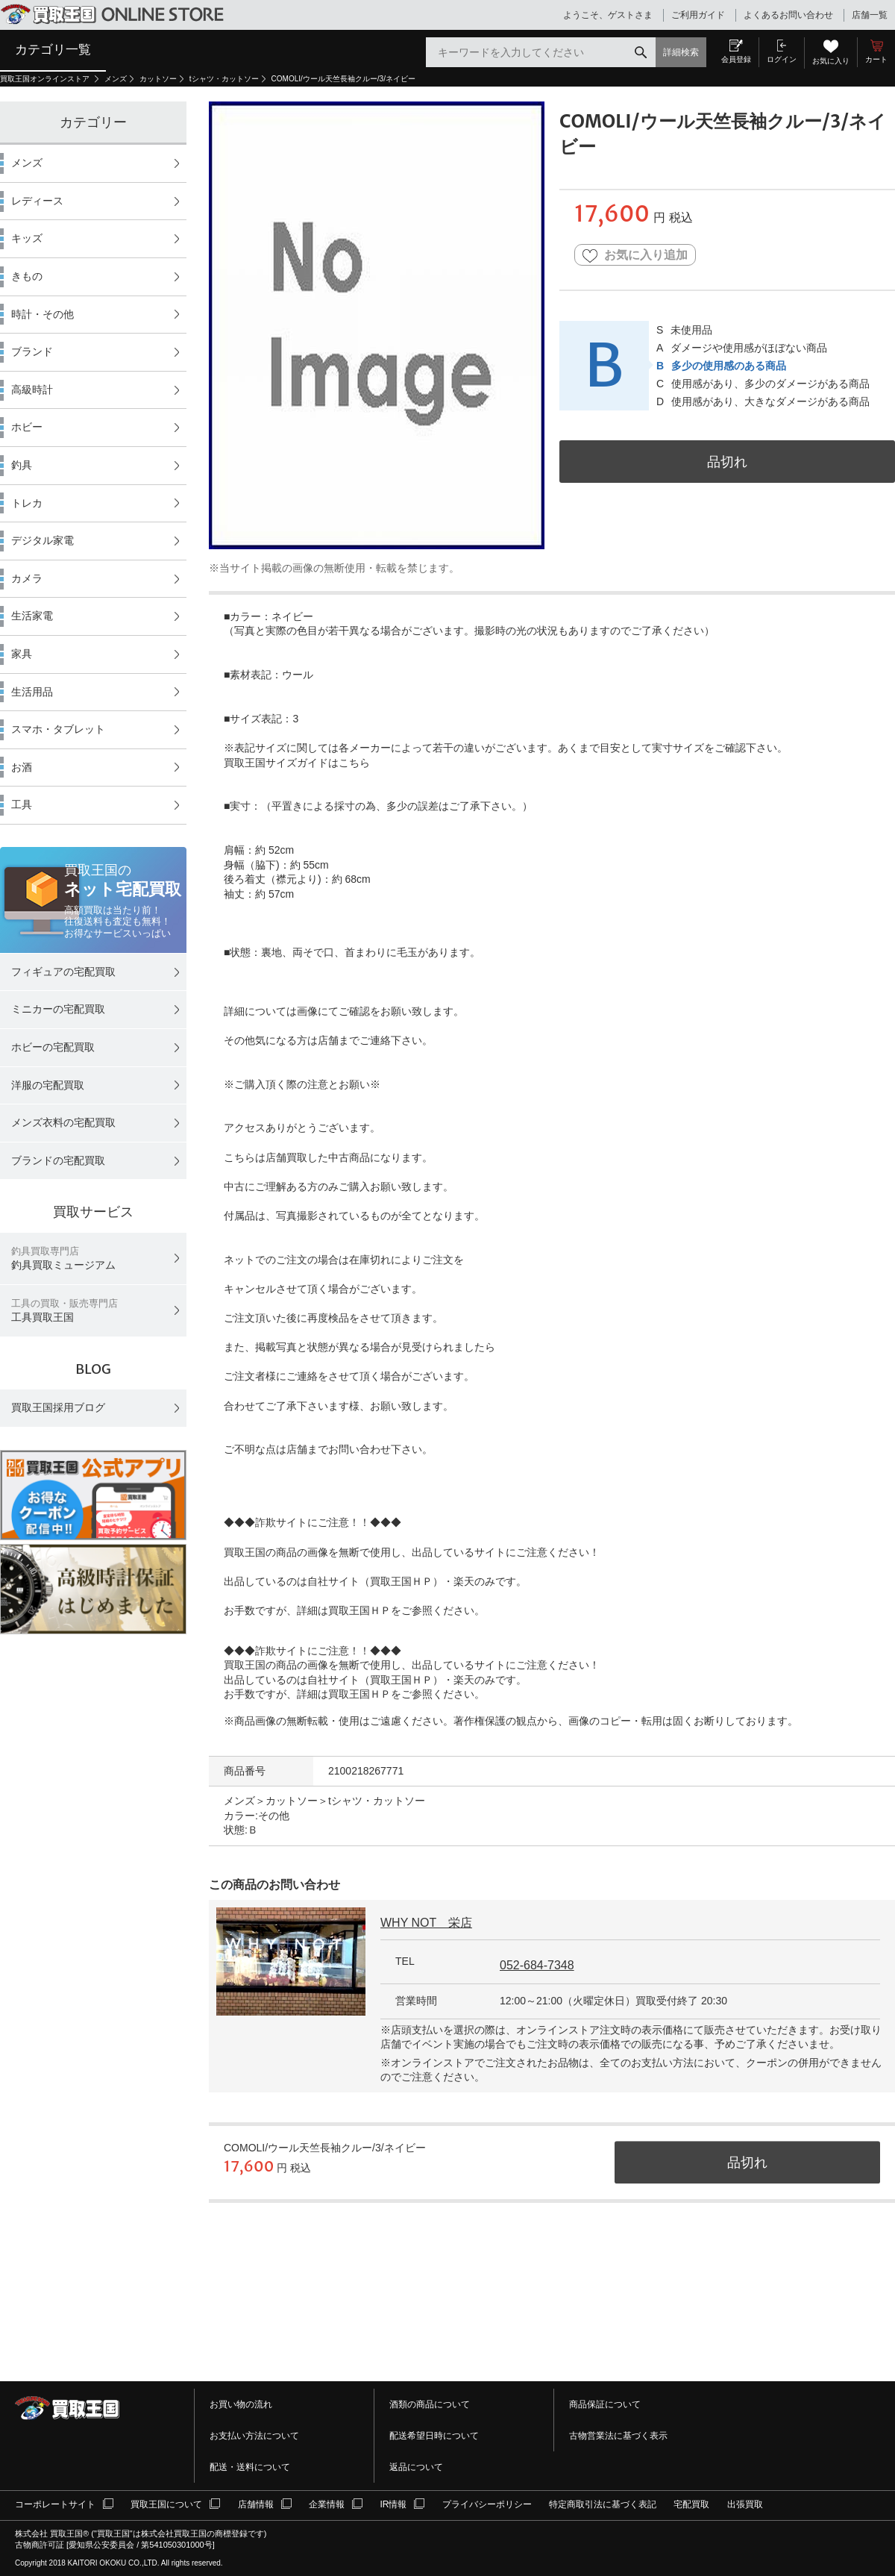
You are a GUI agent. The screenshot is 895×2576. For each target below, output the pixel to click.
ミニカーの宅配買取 (58, 1009)
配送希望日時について (434, 2435)
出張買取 (745, 2504)
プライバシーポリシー (487, 2504)
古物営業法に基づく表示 (618, 2435)
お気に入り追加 (635, 255)
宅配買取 (691, 2504)
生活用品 (32, 692)
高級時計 (32, 390)
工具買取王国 (64, 1311)
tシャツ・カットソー (224, 79)
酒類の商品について (429, 2404)
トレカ (27, 503)
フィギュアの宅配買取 (63, 972)
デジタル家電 (42, 540)
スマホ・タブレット (58, 729)
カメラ (27, 578)
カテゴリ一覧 (53, 49)
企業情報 (327, 2504)
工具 (21, 804)
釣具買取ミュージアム (63, 1258)
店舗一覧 (870, 15)
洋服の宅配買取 (47, 1085)
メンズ (115, 79)
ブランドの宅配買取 (58, 1160)
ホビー (27, 427)
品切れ (727, 461)
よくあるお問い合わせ (788, 15)
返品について (416, 2467)
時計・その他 (42, 314)
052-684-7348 (537, 1965)
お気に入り (831, 61)
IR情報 (393, 2504)
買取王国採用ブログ (58, 1407)
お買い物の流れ (241, 2404)
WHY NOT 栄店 (426, 1922)
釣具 (21, 465)
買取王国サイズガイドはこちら (297, 763)
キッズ (27, 238)
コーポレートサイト (55, 2504)
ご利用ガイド (698, 15)
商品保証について (605, 2404)
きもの (27, 276)
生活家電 (32, 616)
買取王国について (166, 2504)
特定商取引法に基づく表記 (602, 2504)
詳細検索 (681, 52)
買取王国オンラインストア (46, 79)
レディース (37, 201)
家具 (21, 654)
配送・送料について (250, 2467)
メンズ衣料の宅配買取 (63, 1122)
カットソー (158, 79)
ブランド (32, 351)
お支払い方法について (254, 2435)
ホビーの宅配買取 (53, 1047)
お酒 (21, 767)
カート (876, 59)
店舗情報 (256, 2504)
